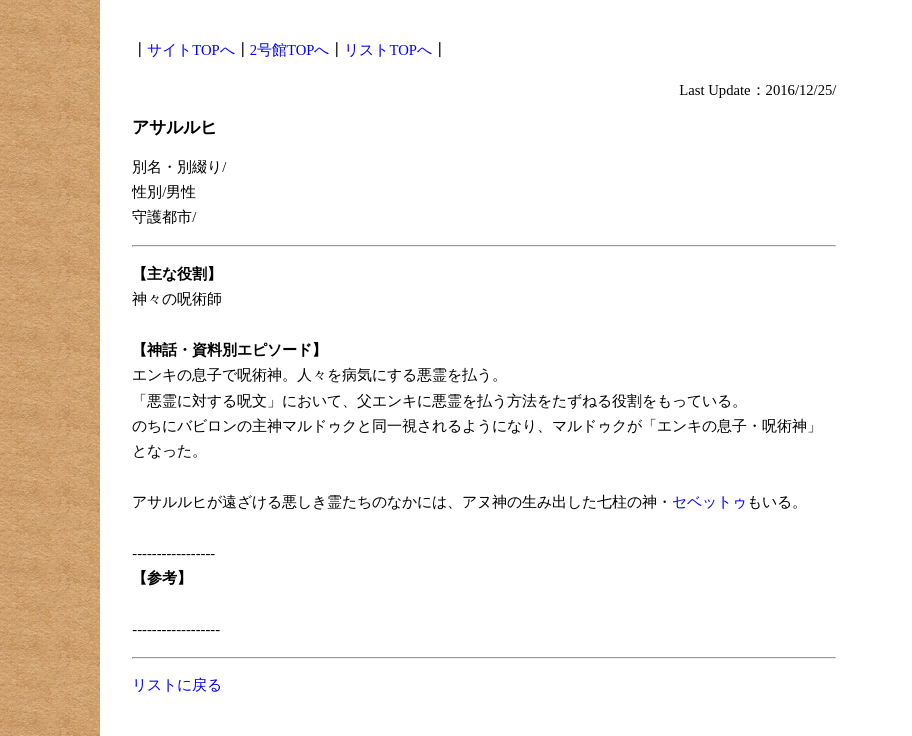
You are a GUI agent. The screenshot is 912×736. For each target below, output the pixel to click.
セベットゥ (709, 502)
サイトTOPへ (190, 50)
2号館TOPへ (290, 50)
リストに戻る (177, 685)
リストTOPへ (387, 50)
